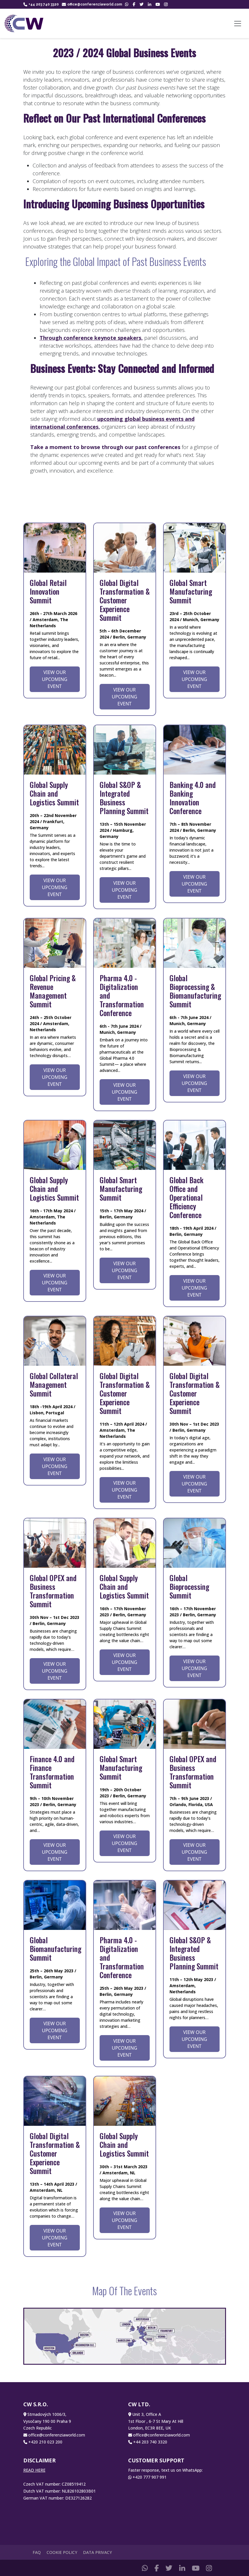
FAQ (37, 2552)
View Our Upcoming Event (54, 679)
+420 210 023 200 (45, 2442)
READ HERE (34, 2470)
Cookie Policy (62, 2552)
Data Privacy (97, 2552)
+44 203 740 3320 (41, 4)
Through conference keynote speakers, (91, 337)
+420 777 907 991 (150, 2477)
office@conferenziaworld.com (92, 4)
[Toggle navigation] (238, 23)
